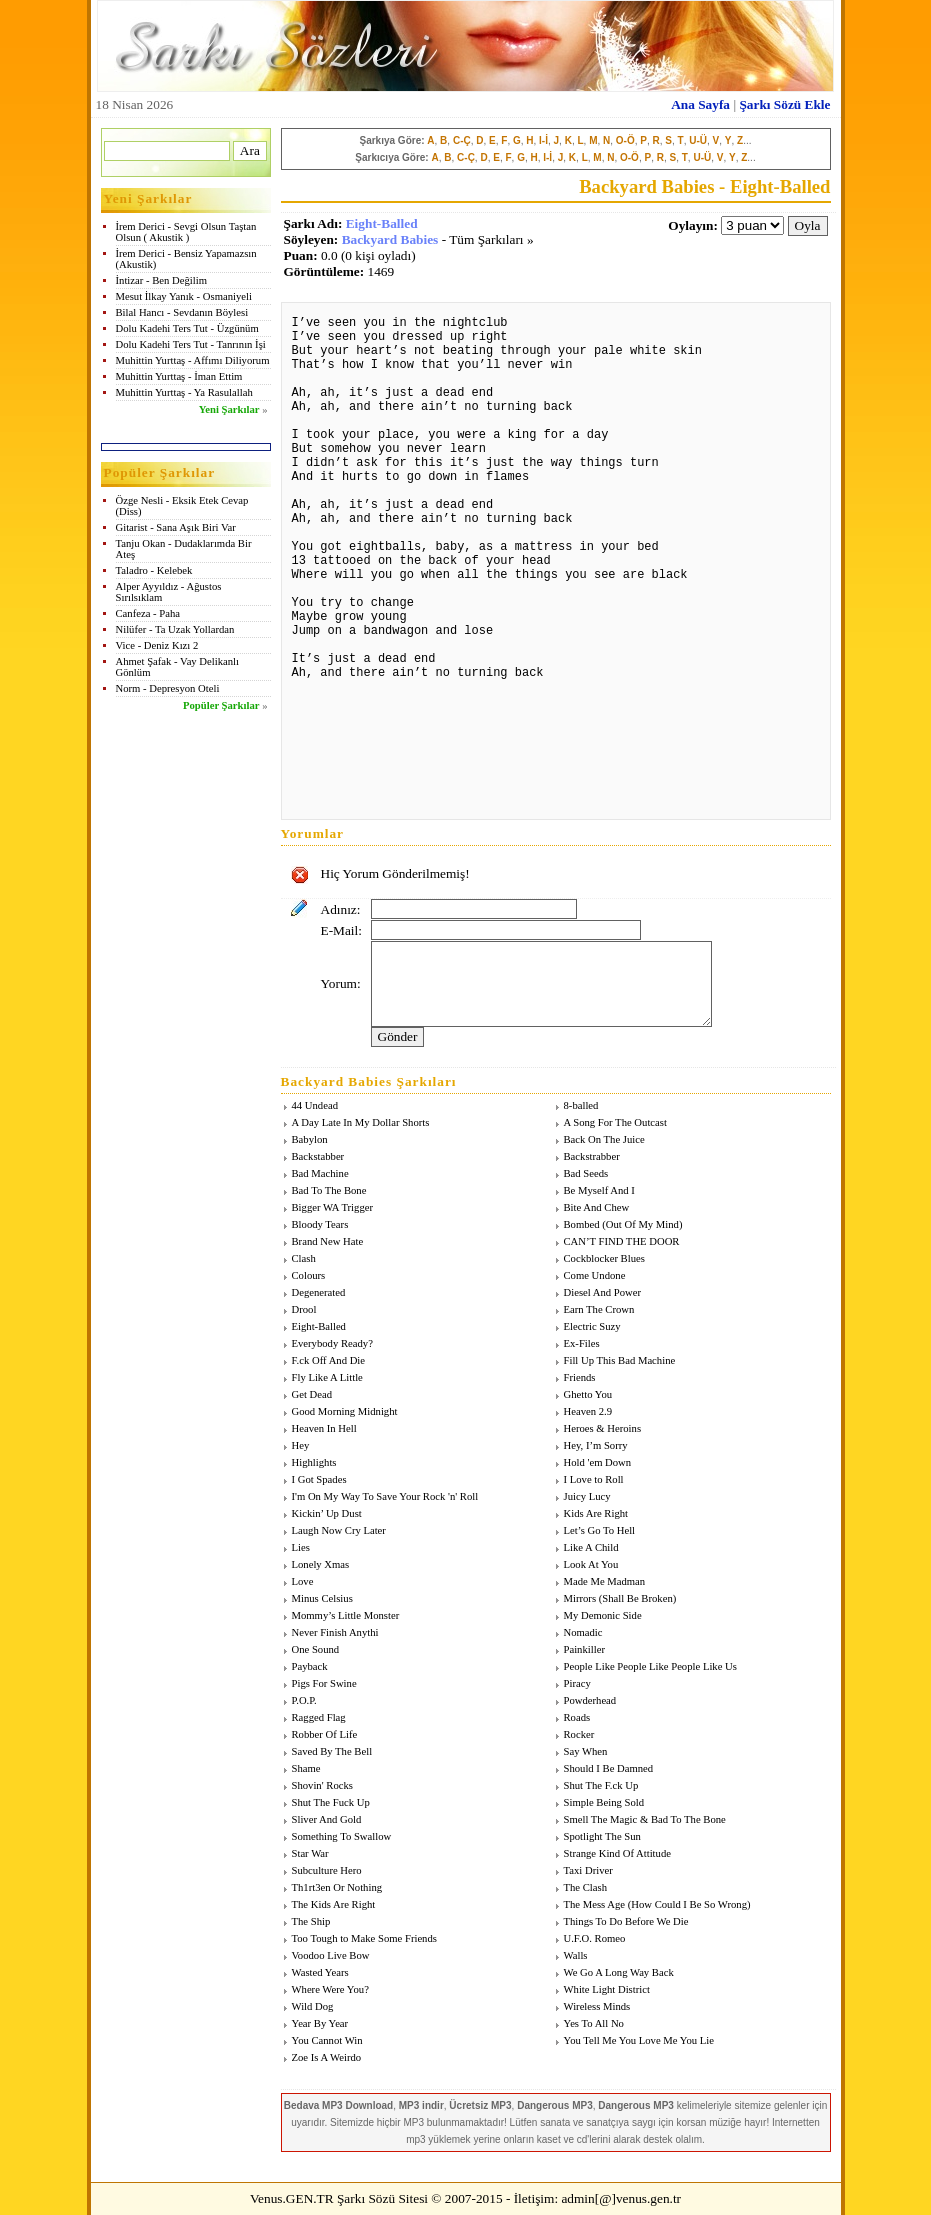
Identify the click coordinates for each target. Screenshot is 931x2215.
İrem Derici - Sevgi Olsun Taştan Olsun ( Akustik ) (186, 232)
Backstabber (318, 1156)
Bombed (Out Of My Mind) (623, 1224)
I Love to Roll (594, 1479)
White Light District (607, 1989)
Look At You (591, 1564)
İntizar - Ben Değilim (161, 280)
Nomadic (583, 1632)
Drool (304, 1309)
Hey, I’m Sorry (596, 1445)
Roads (577, 1717)
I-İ (543, 140)
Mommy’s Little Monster (346, 1615)
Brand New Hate (328, 1241)
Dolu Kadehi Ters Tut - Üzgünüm (187, 328)
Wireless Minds (597, 2006)
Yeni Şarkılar (229, 409)
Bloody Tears (320, 1224)
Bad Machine (320, 1173)
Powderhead (590, 1700)
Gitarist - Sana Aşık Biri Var (176, 527)
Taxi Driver (588, 1870)
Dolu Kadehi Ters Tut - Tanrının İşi (191, 344)
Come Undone (595, 1275)
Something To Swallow (342, 1836)
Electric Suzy (592, 1326)
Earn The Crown (599, 1309)
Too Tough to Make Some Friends (364, 1938)
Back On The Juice (604, 1139)
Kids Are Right (596, 1513)
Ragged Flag (319, 1717)
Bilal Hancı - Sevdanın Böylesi (182, 312)
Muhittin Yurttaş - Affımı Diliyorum (193, 360)
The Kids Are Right (334, 1904)
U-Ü (698, 140)
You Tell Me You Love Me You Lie (639, 2040)
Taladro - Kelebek (154, 570)
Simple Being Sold (604, 1802)
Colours (309, 1275)
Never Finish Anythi (335, 1632)
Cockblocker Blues (604, 1258)
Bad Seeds (586, 1173)
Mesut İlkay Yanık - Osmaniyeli (184, 296)
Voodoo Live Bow (331, 1955)
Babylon (310, 1139)
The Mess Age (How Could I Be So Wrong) (657, 1904)
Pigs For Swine (324, 1683)
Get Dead (312, 1394)
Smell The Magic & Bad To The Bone (645, 1819)
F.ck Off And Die (329, 1360)
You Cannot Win (327, 2040)
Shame (306, 1768)
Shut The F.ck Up (601, 1785)
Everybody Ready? (332, 1343)
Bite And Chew (597, 1207)
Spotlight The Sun (602, 1836)
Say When (586, 1751)
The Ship (311, 1921)
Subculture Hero (327, 1870)
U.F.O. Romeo (595, 1938)
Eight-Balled (382, 223)
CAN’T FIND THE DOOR (622, 1241)
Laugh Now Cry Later (339, 1530)
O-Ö (625, 140)
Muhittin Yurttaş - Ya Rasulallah (184, 392)
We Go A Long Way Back (619, 1972)
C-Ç (462, 140)
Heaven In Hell (324, 1428)
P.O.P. (304, 1700)
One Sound (316, 1649)
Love (303, 1581)
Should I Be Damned (609, 1768)
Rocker (579, 1734)
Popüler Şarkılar (221, 705)
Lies (301, 1547)
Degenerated (319, 1292)
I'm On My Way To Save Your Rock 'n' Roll (385, 1496)
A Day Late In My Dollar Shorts (361, 1122)
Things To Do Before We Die (626, 1921)
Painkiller (584, 1649)
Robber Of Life (325, 1734)
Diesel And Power (603, 1292)
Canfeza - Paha (148, 613)
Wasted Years (320, 1972)
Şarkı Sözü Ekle (784, 104)
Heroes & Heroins (603, 1428)
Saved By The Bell (332, 1751)
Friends (580, 1377)
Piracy (577, 1683)
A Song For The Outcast (615, 1122)
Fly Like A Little (327, 1377)
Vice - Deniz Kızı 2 (157, 645)
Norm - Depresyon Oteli (168, 688)
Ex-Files (582, 1343)
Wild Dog (313, 2006)
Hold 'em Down (598, 1462)
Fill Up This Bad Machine (620, 1360)
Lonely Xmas (321, 1564)
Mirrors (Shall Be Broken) (620, 1598)
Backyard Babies (390, 239)
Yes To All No (594, 2023)
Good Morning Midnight (345, 1411)
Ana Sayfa (700, 104)
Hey (301, 1445)
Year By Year (320, 2023)
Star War (310, 1853)
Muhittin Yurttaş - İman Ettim (179, 376)
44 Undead (315, 1105)
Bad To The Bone (329, 1190)
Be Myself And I (599, 1190)
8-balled (581, 1105)
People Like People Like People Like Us (650, 1666)
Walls (576, 1955)
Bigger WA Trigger (333, 1207)
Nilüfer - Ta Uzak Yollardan (175, 629)
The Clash (586, 1887)
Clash (304, 1258)
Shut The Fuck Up (331, 1802)
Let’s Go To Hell (600, 1530)
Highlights (314, 1462)
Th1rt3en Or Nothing (337, 1887)
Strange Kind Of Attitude (617, 1853)
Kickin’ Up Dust (327, 1513)
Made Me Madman (605, 1581)
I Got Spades (319, 1479)
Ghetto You (588, 1394)
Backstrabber (592, 1156)
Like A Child (591, 1547)
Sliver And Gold (327, 1819)
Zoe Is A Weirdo (327, 2057)
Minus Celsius (322, 1598)
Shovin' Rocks (322, 1785)
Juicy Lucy (587, 1496)
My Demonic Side (603, 1615)
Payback (310, 1666)
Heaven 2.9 (588, 1411)
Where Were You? (330, 1989)
